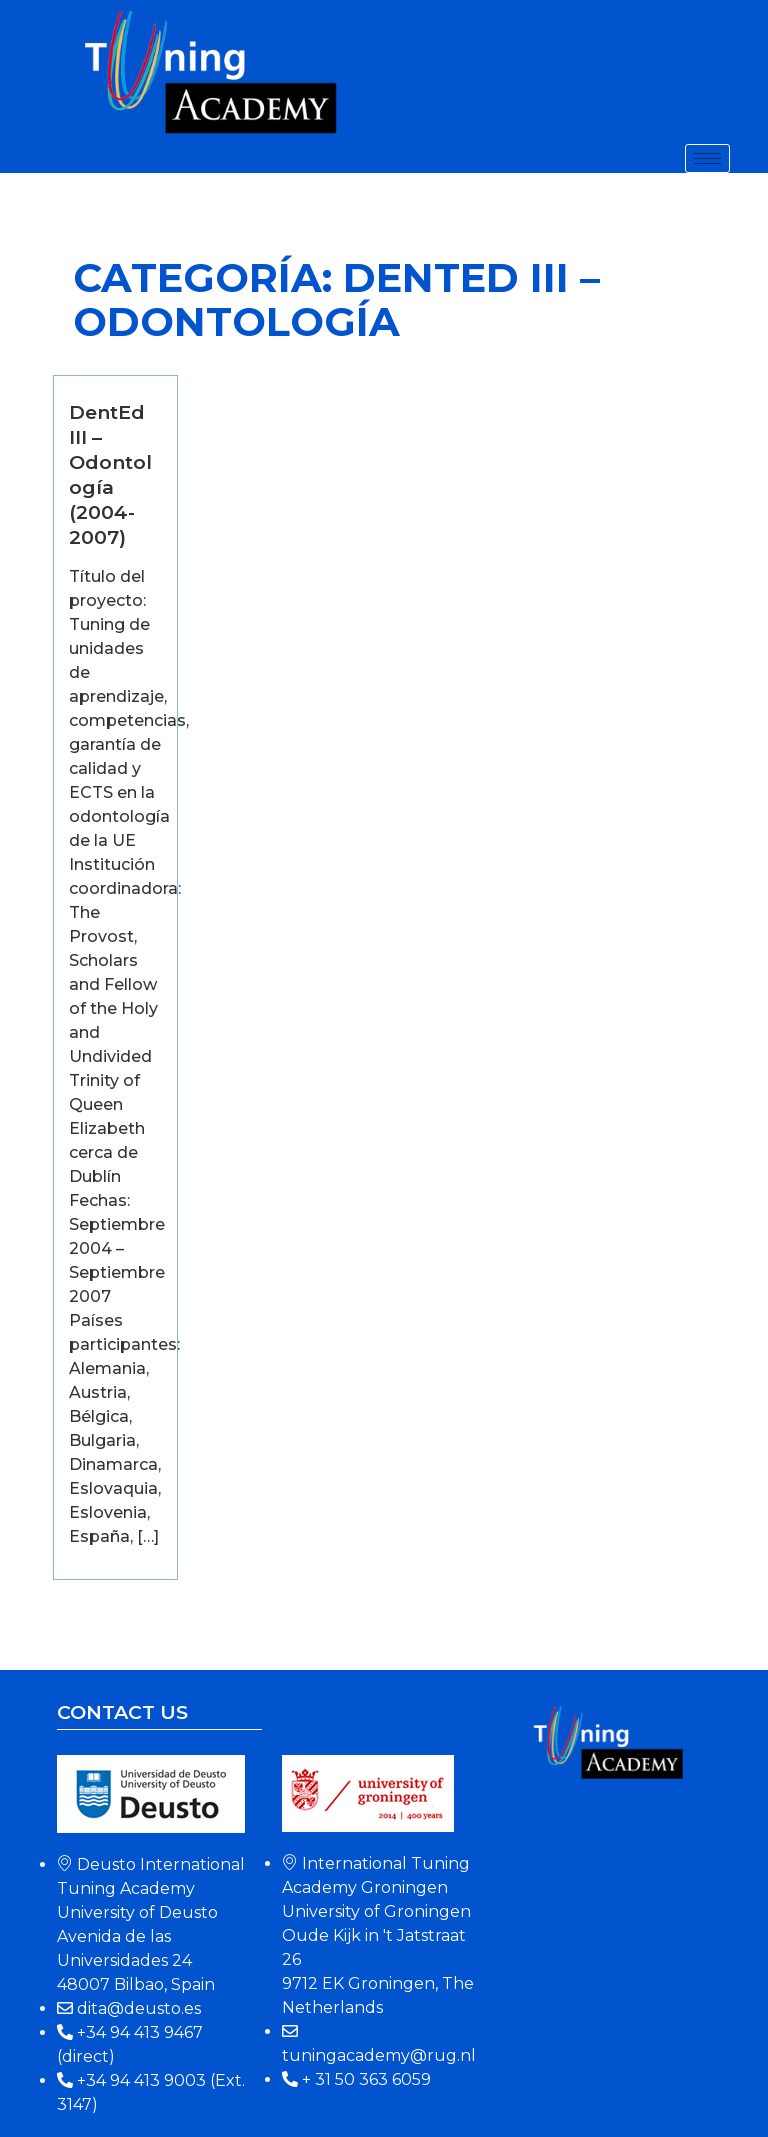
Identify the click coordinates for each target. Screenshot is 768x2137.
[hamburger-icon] (707, 158)
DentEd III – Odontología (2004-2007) (110, 474)
